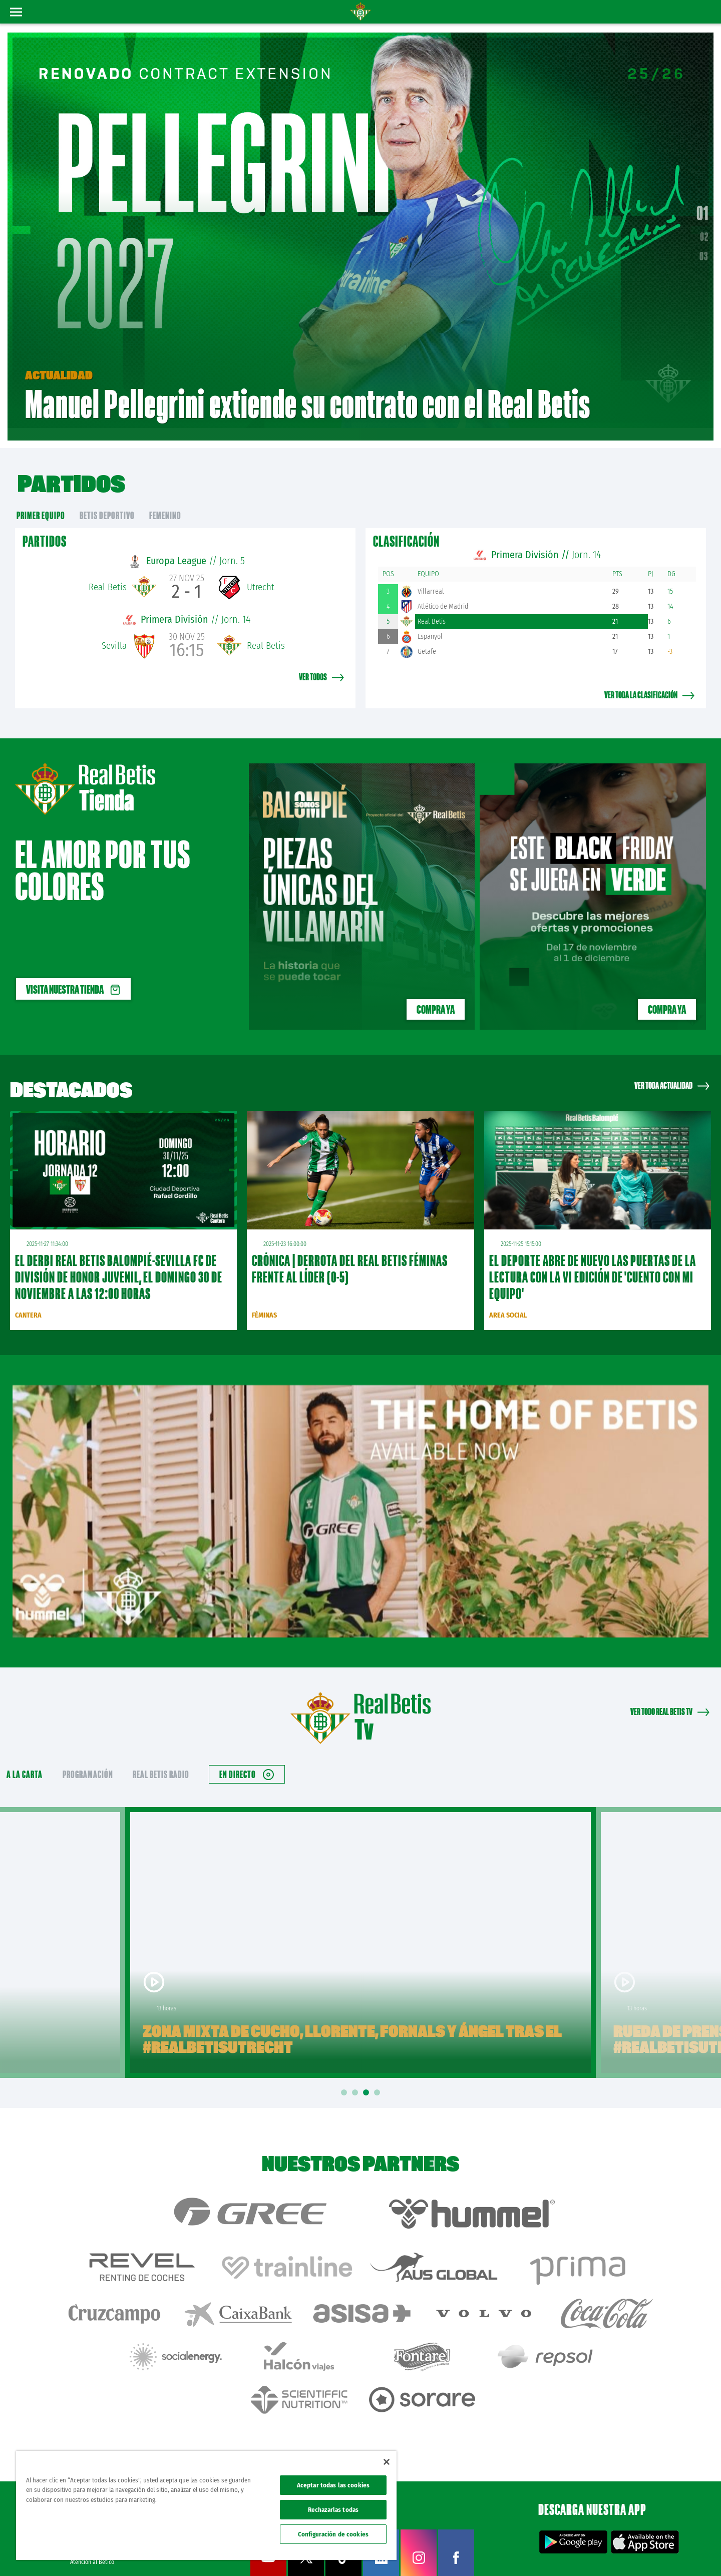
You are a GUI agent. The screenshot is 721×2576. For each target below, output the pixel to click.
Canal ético (684, 2551)
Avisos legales (524, 2551)
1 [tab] (345, 2077)
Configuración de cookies (333, 2534)
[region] (206, 2505)
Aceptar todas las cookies (333, 2485)
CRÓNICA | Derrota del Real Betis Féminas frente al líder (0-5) (350, 1254)
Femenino (165, 500)
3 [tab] (367, 2077)
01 (702, 206)
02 (704, 229)
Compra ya (436, 995)
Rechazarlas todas (333, 2509)
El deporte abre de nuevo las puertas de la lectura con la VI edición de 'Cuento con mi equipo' (592, 1262)
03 (703, 249)
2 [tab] (356, 2077)
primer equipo (41, 500)
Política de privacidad (574, 2551)
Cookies (616, 2551)
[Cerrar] (387, 2462)
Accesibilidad (648, 2551)
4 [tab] (378, 2077)
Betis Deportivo (107, 500)
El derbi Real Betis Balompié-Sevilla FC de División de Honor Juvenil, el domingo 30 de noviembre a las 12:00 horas (118, 1262)
